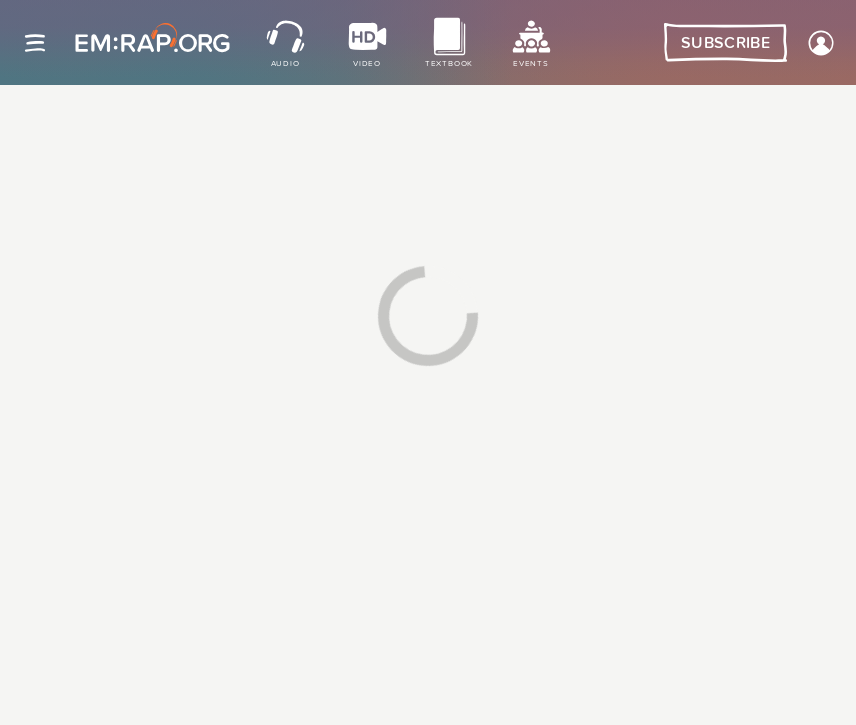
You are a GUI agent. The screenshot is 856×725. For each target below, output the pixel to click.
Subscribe (725, 43)
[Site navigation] (35, 43)
